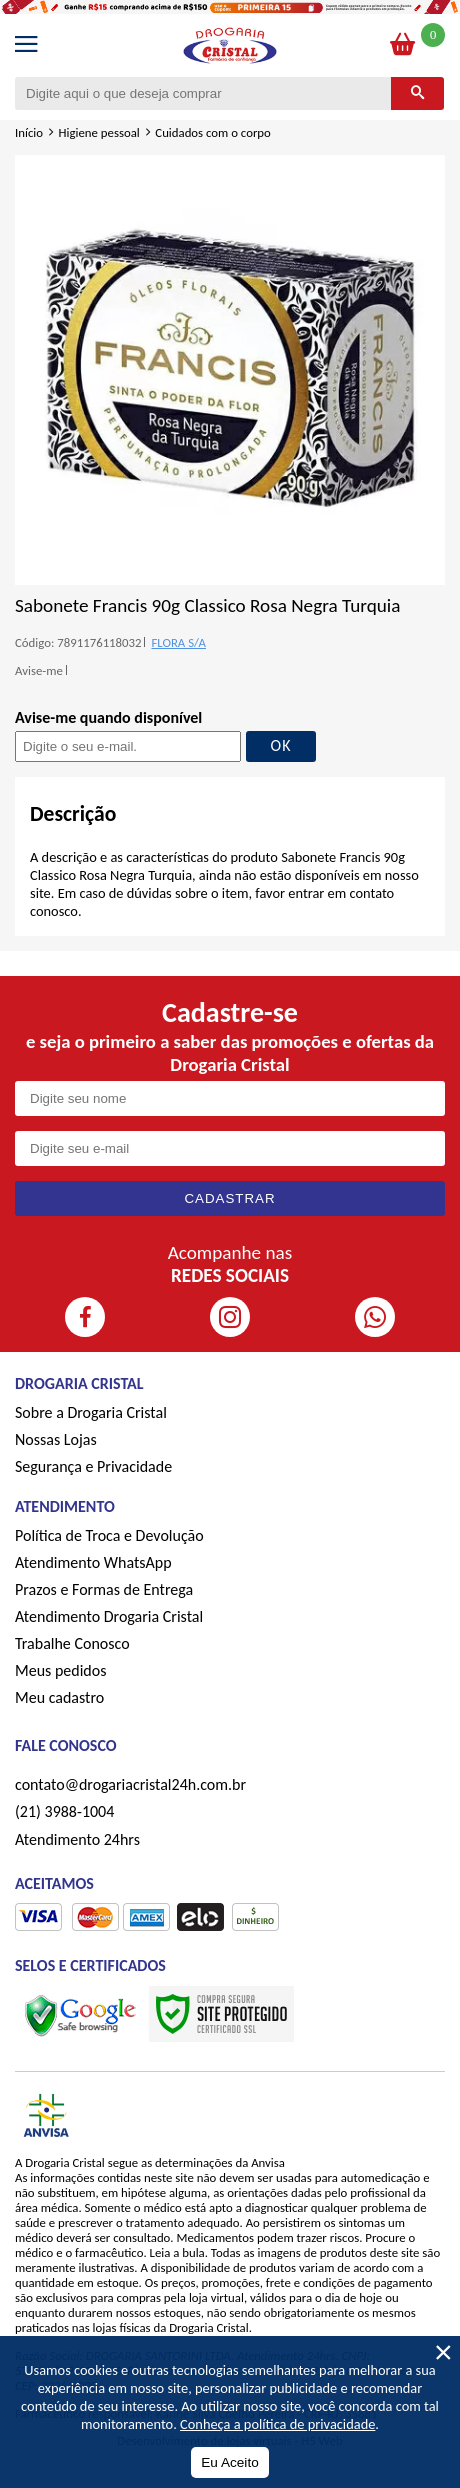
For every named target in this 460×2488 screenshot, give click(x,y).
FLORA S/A (178, 642)
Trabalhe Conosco (72, 1643)
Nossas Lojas (56, 1439)
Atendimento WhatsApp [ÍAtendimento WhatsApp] (93, 1562)
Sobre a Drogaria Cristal (91, 1412)
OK (281, 745)
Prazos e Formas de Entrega (104, 1589)
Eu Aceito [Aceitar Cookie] (229, 2462)
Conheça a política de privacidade (277, 2424)
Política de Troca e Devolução (109, 1535)
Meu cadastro (59, 1697)
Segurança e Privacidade (93, 1466)
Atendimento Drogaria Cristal (109, 1616)
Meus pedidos (60, 1670)
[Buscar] (417, 93)
